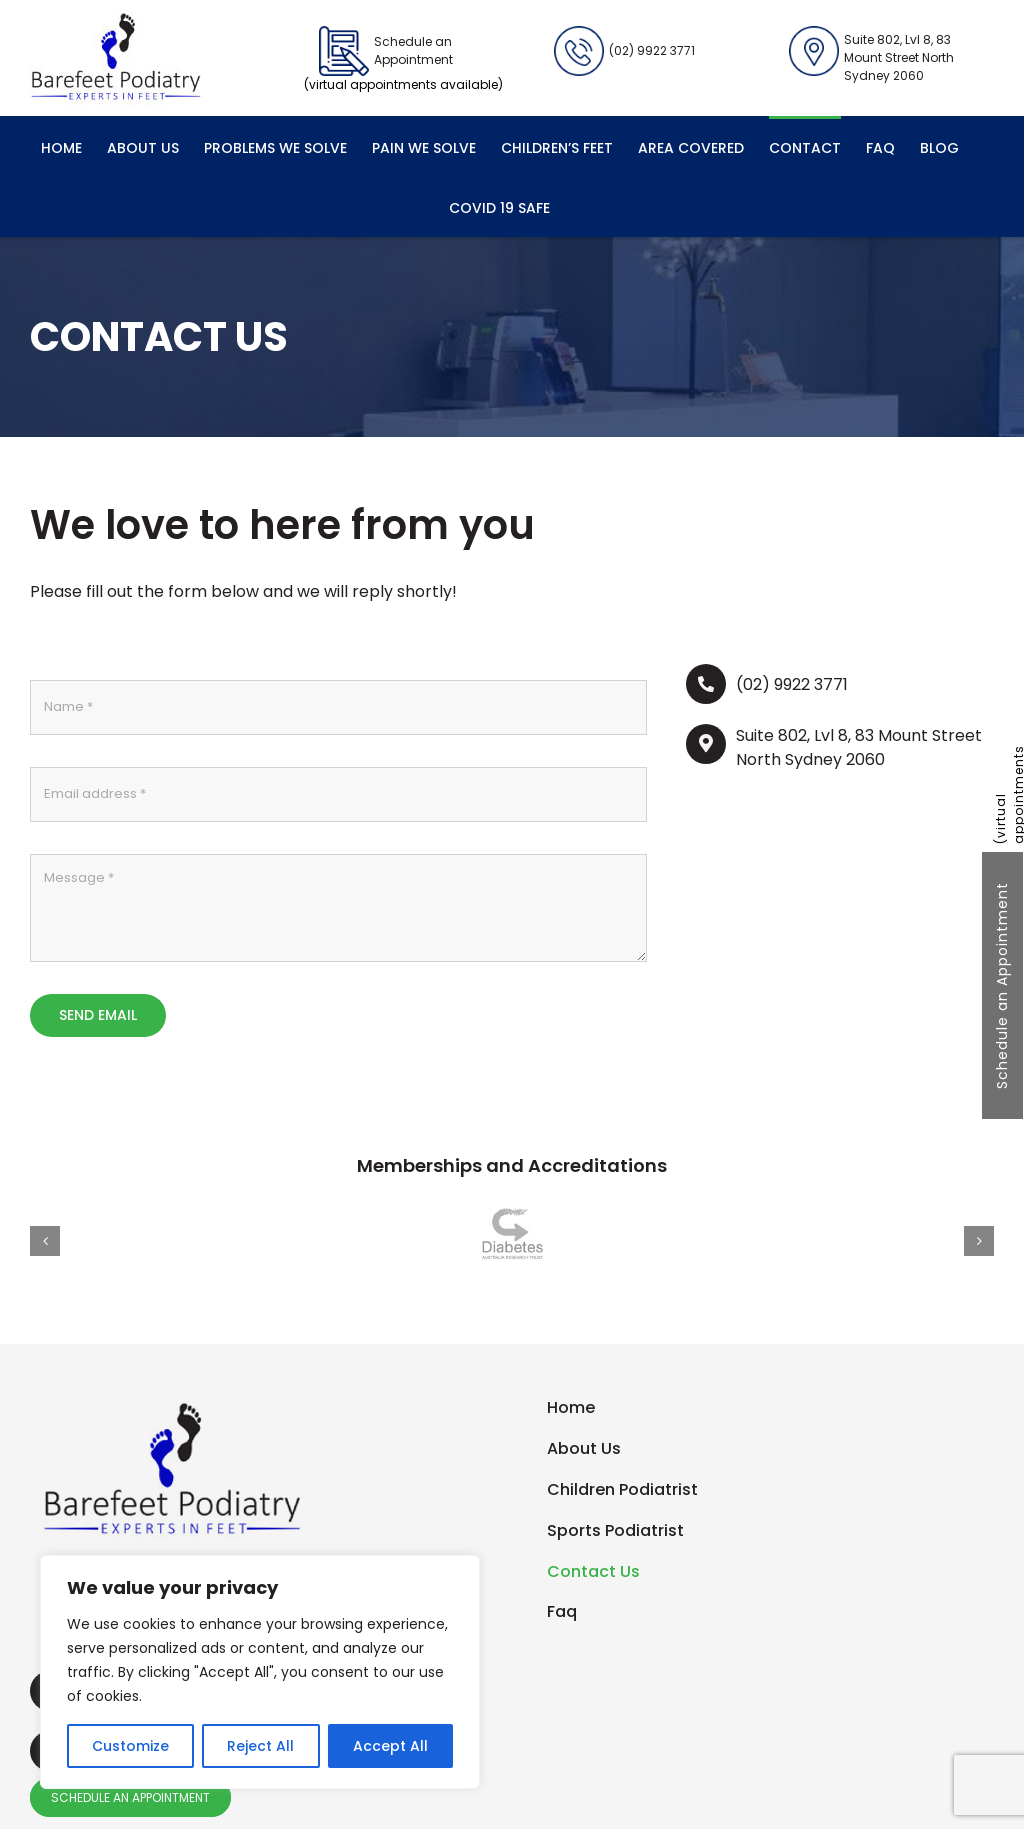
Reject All (260, 1746)
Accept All (390, 1746)
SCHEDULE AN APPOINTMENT (130, 1797)
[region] (260, 1672)
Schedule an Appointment (1002, 985)
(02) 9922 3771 (624, 51)
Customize (130, 1746)
